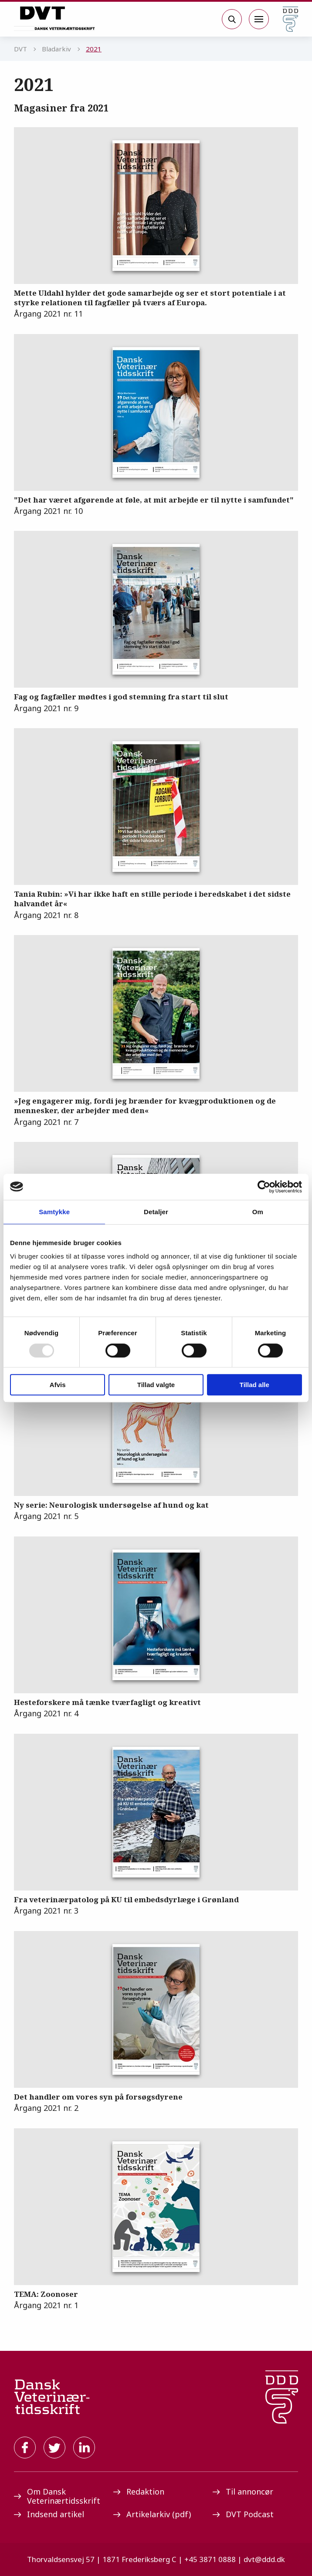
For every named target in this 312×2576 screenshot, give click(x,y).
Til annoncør (243, 2491)
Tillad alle (254, 1384)
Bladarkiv (56, 48)
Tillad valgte (156, 1384)
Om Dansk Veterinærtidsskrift (56, 2496)
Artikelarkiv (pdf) (152, 2514)
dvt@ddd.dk (264, 2559)
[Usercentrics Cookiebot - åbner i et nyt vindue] (264, 1186)
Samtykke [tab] (54, 1211)
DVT (20, 48)
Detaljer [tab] (156, 1211)
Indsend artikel (49, 2514)
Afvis (58, 1384)
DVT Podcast (243, 2514)
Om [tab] (257, 1211)
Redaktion (138, 2491)
